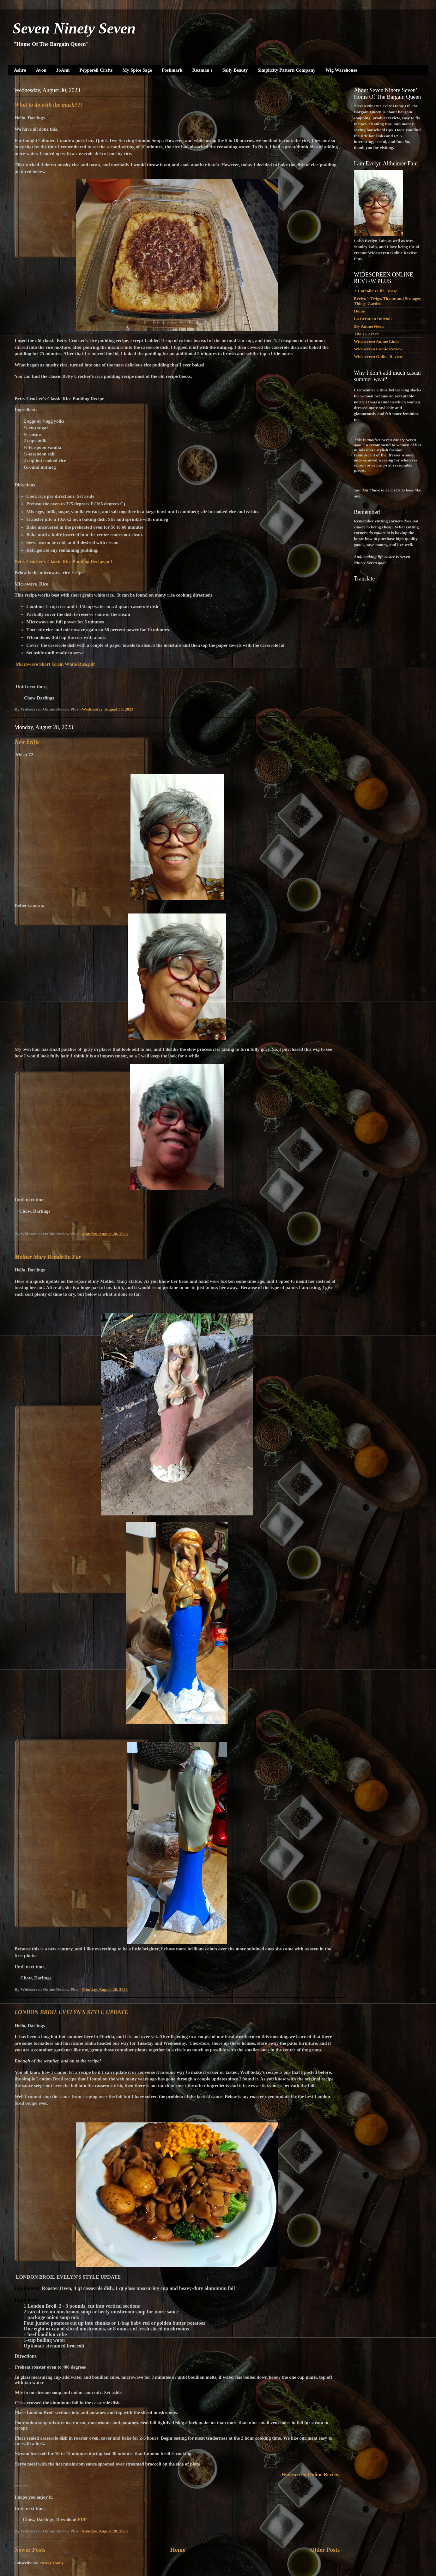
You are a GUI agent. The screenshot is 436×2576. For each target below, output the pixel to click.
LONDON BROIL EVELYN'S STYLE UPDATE (71, 2012)
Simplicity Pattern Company (286, 70)
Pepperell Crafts (95, 70)
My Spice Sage (137, 70)
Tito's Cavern (366, 333)
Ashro (20, 70)
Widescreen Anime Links (376, 341)
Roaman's (202, 70)
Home (177, 2549)
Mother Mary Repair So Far (48, 1257)
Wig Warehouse (341, 70)
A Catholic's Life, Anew (375, 291)
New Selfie (27, 742)
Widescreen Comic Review (378, 349)
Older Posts (325, 2549)
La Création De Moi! (373, 318)
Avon (41, 70)
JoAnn (63, 70)
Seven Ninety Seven (74, 28)
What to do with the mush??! (49, 105)
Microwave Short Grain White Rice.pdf (55, 664)
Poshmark (172, 70)
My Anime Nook (369, 326)
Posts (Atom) (51, 2563)
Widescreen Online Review (378, 356)
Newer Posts (29, 2549)
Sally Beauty (235, 70)
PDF (82, 2519)
